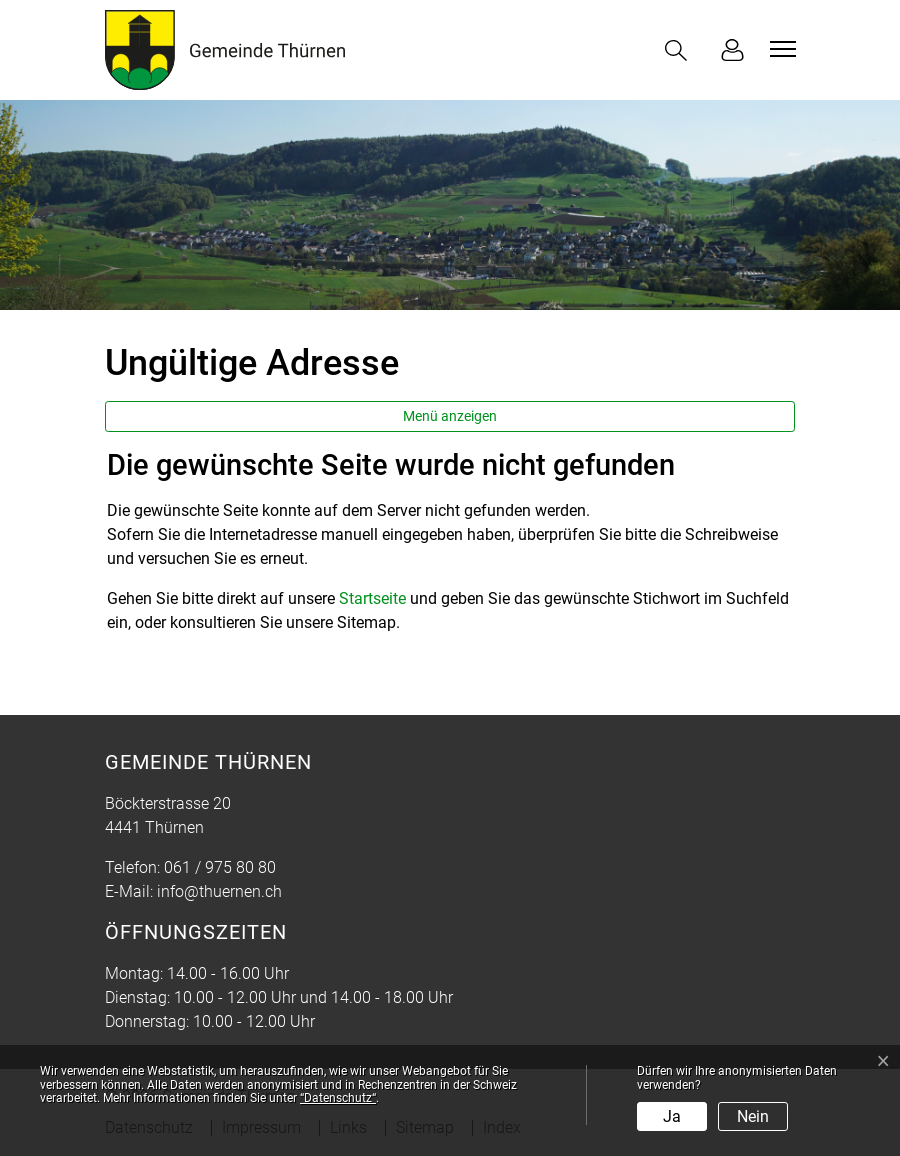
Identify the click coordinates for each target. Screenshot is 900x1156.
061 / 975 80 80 (220, 867)
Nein (753, 1116)
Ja (672, 1116)
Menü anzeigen (450, 416)
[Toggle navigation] (780, 49)
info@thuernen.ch (219, 891)
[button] (680, 50)
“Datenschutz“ (338, 1098)
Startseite (372, 598)
